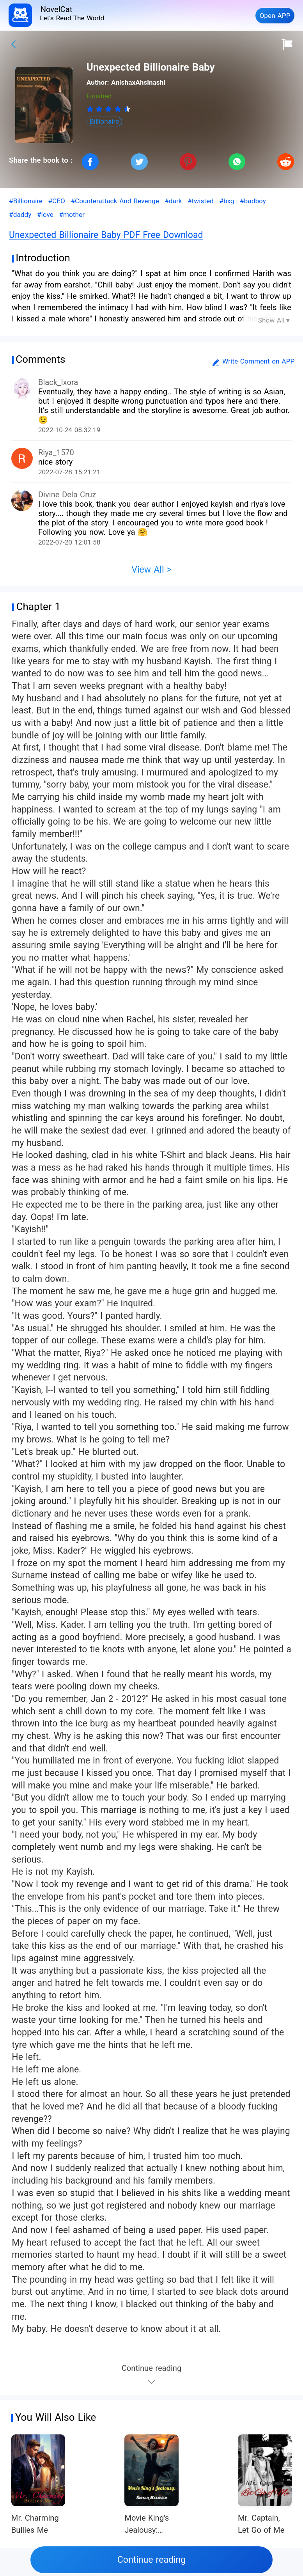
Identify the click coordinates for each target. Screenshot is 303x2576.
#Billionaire (26, 201)
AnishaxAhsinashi (138, 82)
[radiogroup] (109, 108)
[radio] (91, 108)
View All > (151, 569)
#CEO (56, 201)
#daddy (20, 214)
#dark (173, 201)
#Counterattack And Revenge (115, 201)
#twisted (201, 201)
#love (45, 214)
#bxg (226, 201)
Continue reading (151, 2560)
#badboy (253, 201)
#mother (72, 214)
